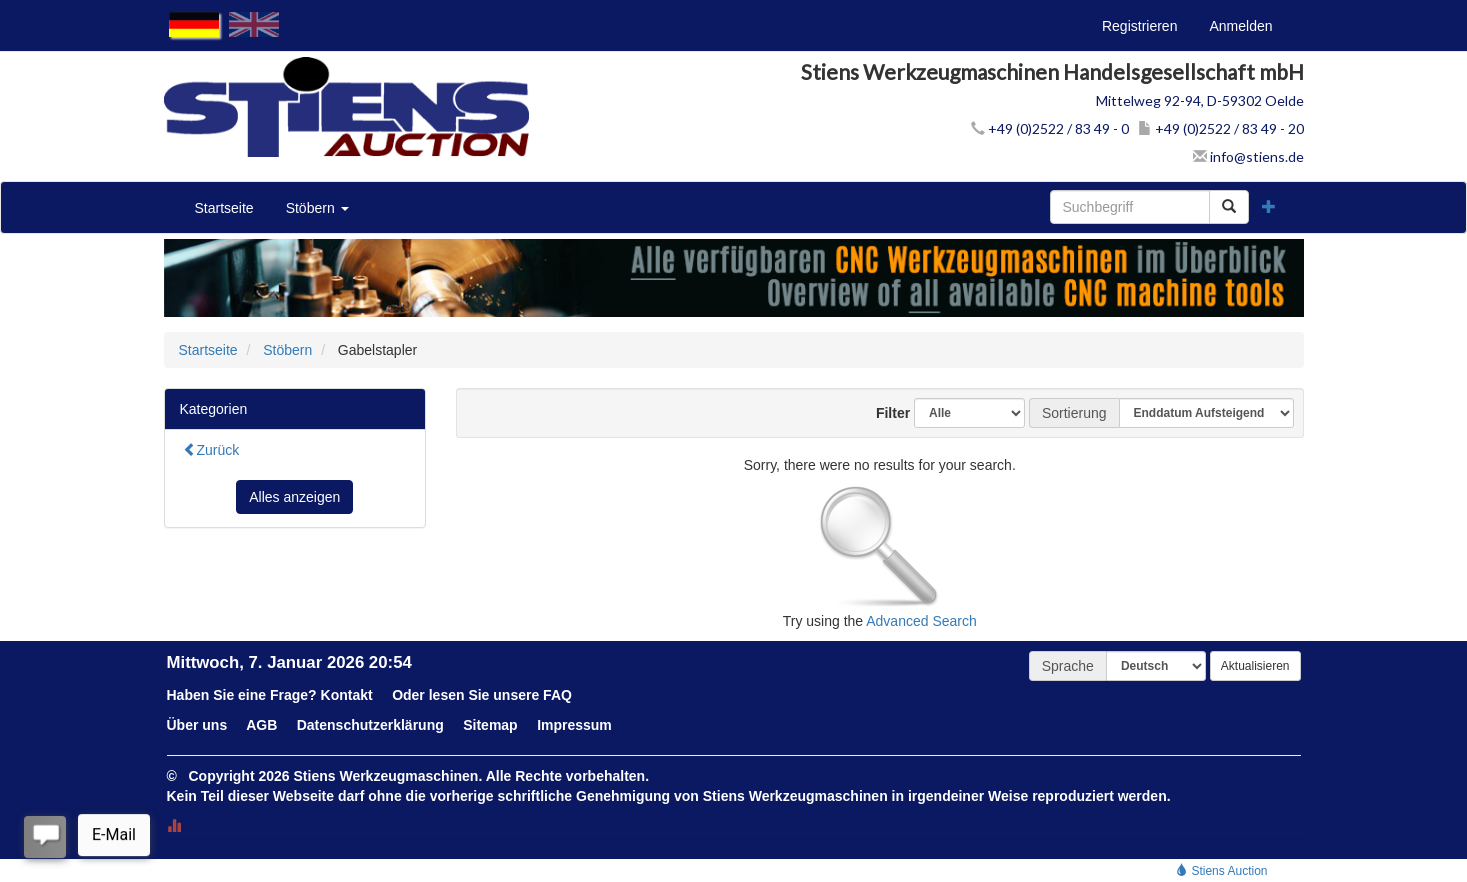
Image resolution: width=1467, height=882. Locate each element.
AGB (261, 725)
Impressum (574, 725)
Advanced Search (921, 621)
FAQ (557, 695)
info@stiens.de (1248, 156)
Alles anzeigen (294, 497)
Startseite (224, 208)
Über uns (197, 725)
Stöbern (317, 208)
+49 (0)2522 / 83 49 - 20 (1221, 128)
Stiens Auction (1221, 871)
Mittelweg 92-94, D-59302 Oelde (1200, 100)
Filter (885, 413)
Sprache (1068, 666)
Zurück (211, 450)
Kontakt (347, 695)
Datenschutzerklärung (370, 725)
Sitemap (490, 725)
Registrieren (1139, 26)
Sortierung (1074, 413)
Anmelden (1240, 26)
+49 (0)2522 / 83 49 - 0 (1050, 128)
